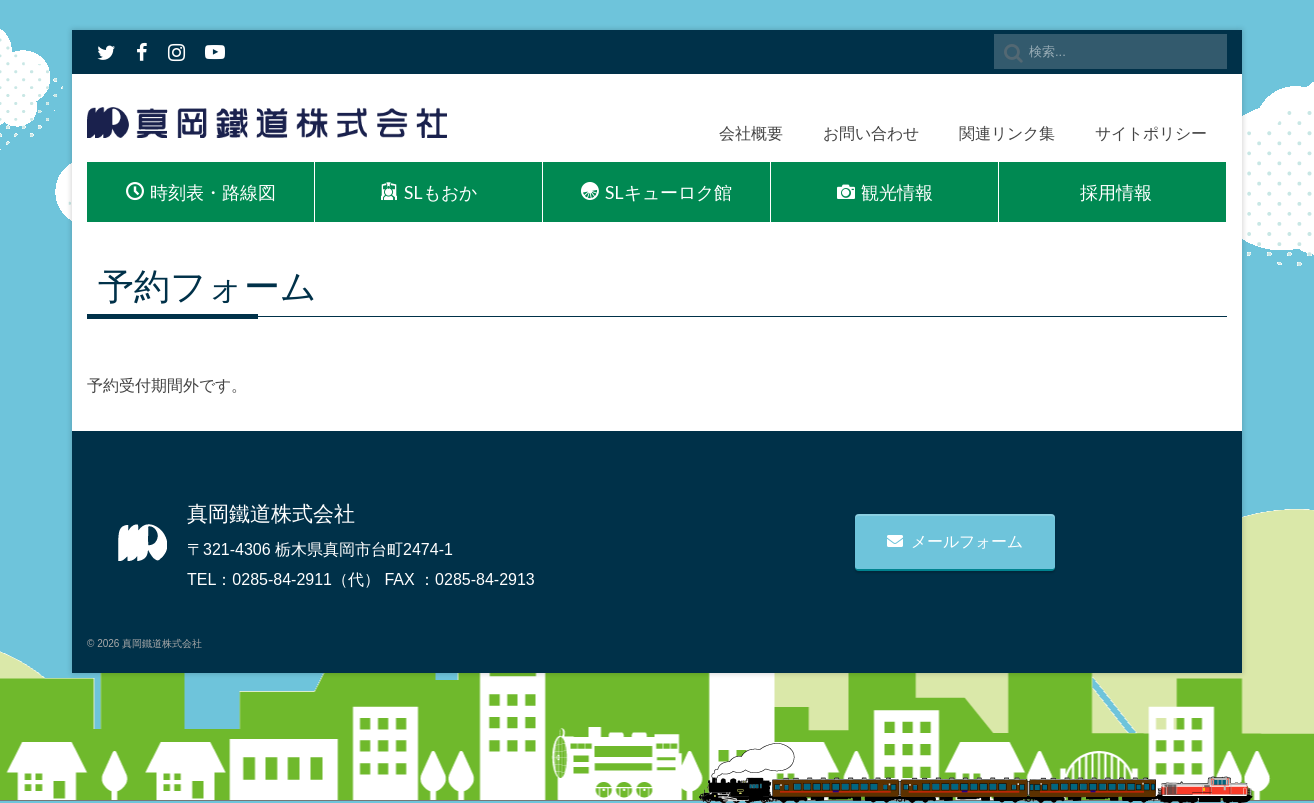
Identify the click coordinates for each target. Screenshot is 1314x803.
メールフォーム (955, 541)
